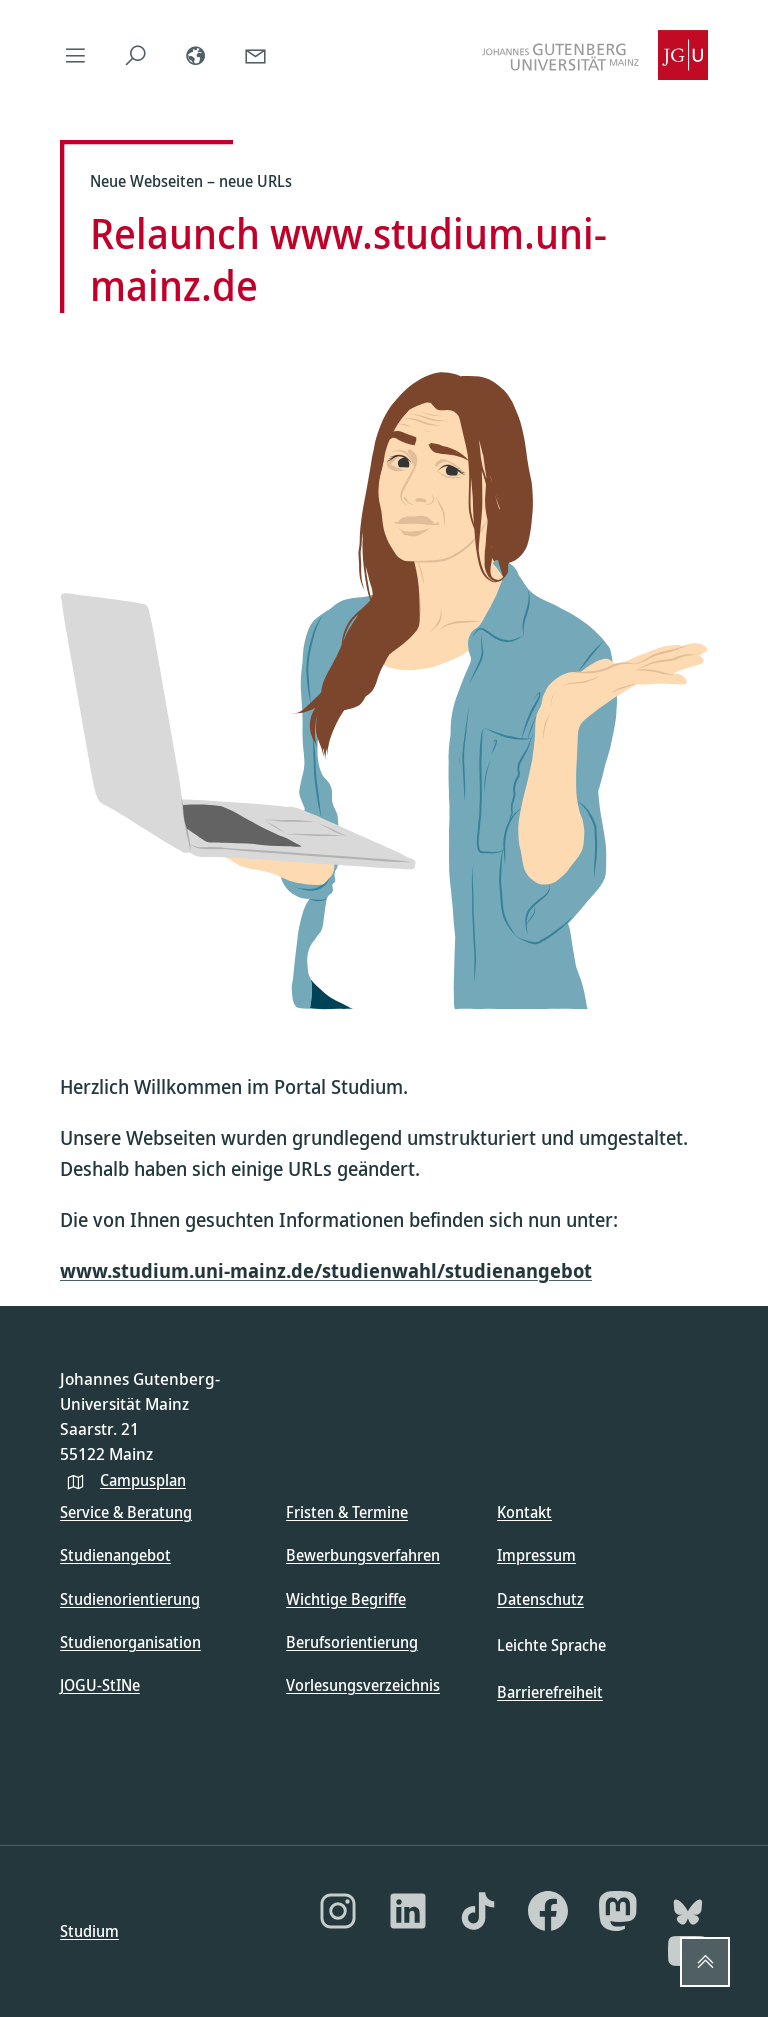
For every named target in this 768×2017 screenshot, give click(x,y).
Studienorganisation (130, 1642)
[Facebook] (548, 1911)
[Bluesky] (688, 1911)
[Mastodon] (618, 1911)
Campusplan (143, 1480)
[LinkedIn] (408, 1911)
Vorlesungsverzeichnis (363, 1685)
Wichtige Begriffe (346, 1599)
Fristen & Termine (347, 1512)
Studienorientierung (130, 1599)
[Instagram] (338, 1911)
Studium (89, 1931)
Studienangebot (115, 1555)
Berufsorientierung (352, 1642)
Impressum (536, 1555)
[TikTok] (478, 1911)
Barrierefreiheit (550, 1692)
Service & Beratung (126, 1512)
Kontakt (524, 1512)
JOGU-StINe (100, 1685)
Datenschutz (540, 1599)
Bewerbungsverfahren (363, 1555)
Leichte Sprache (551, 1645)
